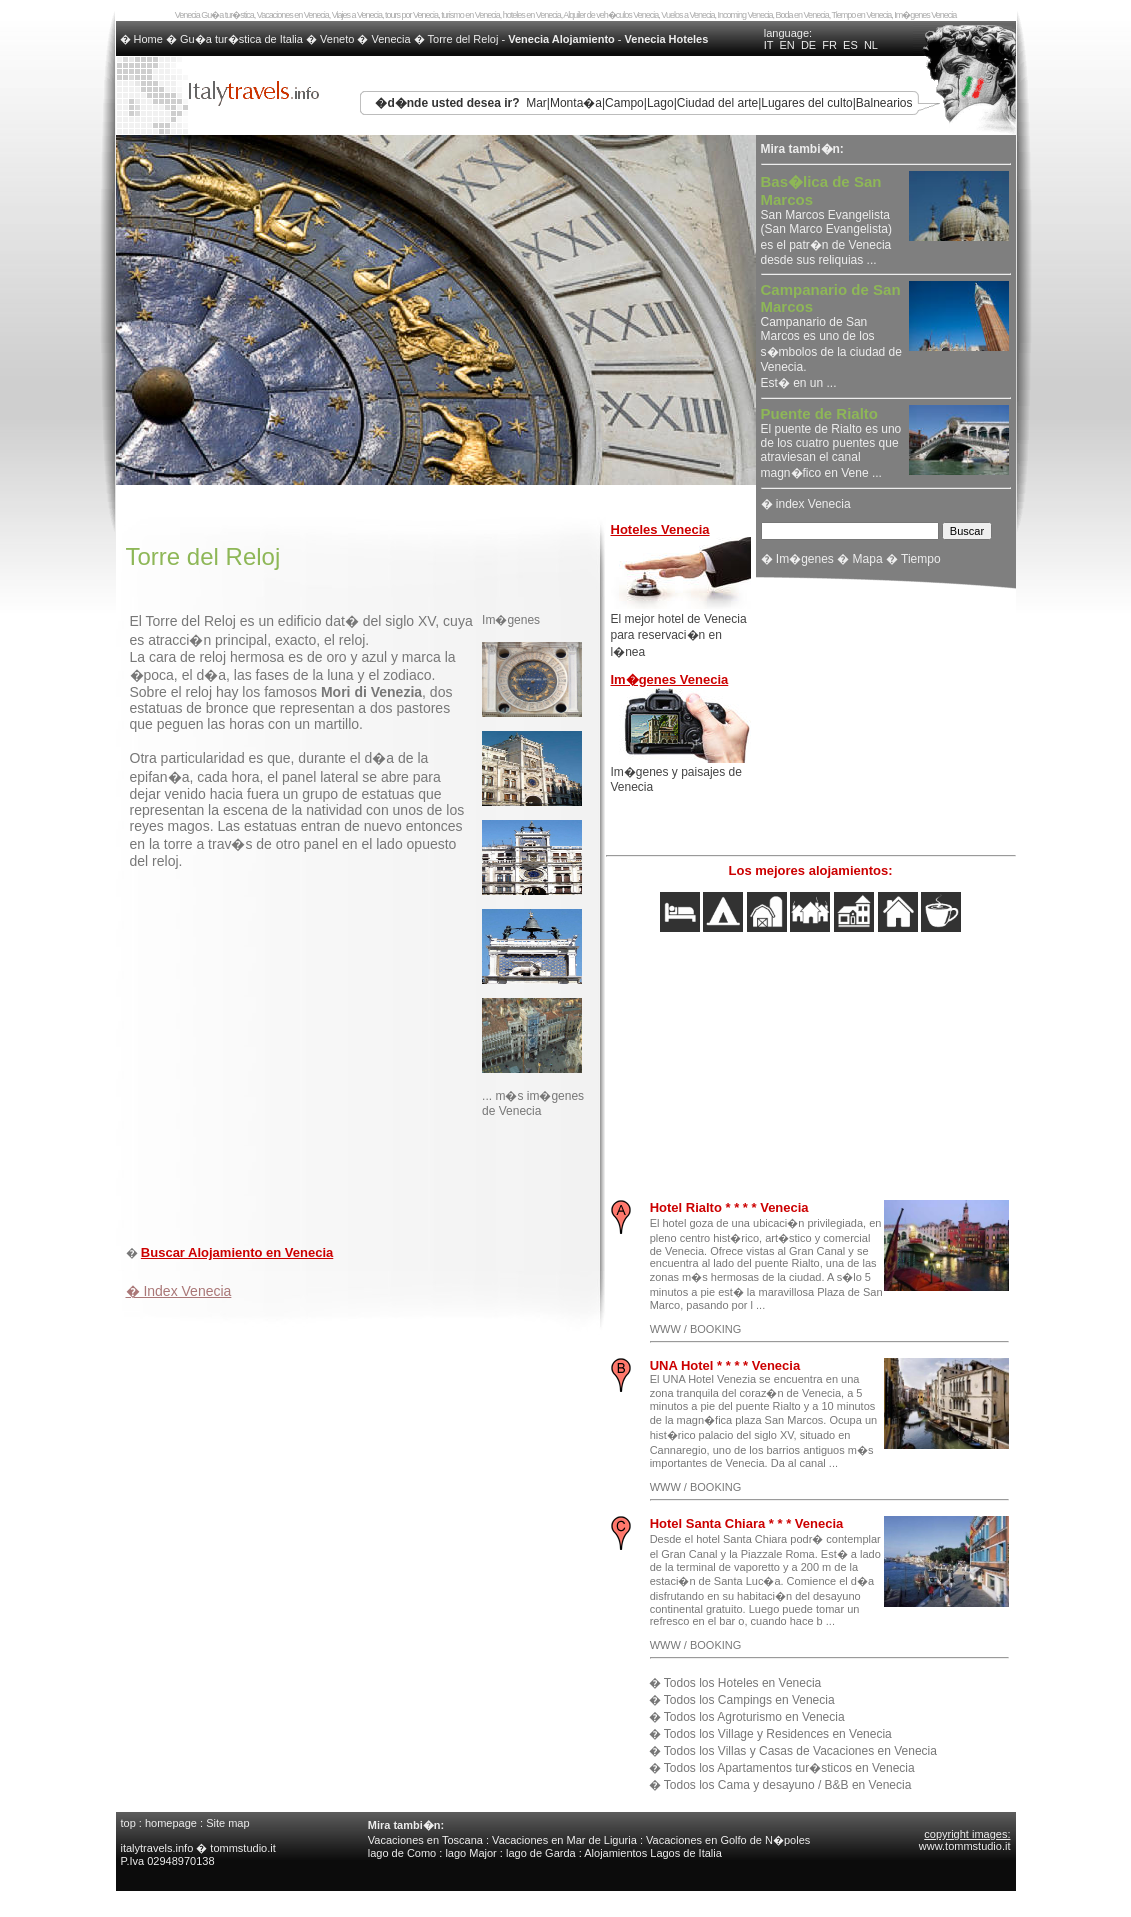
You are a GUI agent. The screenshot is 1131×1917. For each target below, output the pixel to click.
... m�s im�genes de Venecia (533, 1103)
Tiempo (921, 559)
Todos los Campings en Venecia (749, 1700)
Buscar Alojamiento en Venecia (237, 1252)
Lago (660, 103)
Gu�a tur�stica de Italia (241, 39)
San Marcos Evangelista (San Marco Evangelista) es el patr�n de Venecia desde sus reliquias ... (826, 221)
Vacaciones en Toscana (425, 1840)
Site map (227, 1823)
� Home (143, 39)
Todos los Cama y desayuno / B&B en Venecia (787, 1785)
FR (829, 45)
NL (871, 45)
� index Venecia (806, 504)
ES (850, 45)
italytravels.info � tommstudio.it (200, 1848)
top (128, 1823)
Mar (536, 103)
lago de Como (402, 1853)
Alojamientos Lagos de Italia (653, 1853)
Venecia (390, 39)
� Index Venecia (179, 1291)
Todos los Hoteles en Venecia (742, 1683)
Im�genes (805, 559)
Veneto (337, 39)
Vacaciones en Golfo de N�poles (728, 1840)
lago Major (470, 1853)
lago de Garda (541, 1853)
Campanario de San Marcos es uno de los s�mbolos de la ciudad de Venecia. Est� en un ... (831, 337)
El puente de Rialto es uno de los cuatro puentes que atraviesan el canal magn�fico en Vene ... (831, 444)
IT (769, 45)
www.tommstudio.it (965, 1846)
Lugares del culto (806, 103)
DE (808, 45)
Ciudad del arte (717, 103)
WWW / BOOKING (696, 1329)
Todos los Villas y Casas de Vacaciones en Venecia (800, 1751)
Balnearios (884, 103)
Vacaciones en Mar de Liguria (564, 1840)
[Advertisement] (360, 1186)
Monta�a (576, 103)
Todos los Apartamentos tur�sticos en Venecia (789, 1768)
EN (787, 45)
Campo (624, 103)
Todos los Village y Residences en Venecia (778, 1734)
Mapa (868, 559)
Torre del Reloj (463, 39)
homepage (171, 1823)
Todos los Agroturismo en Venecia (754, 1717)
